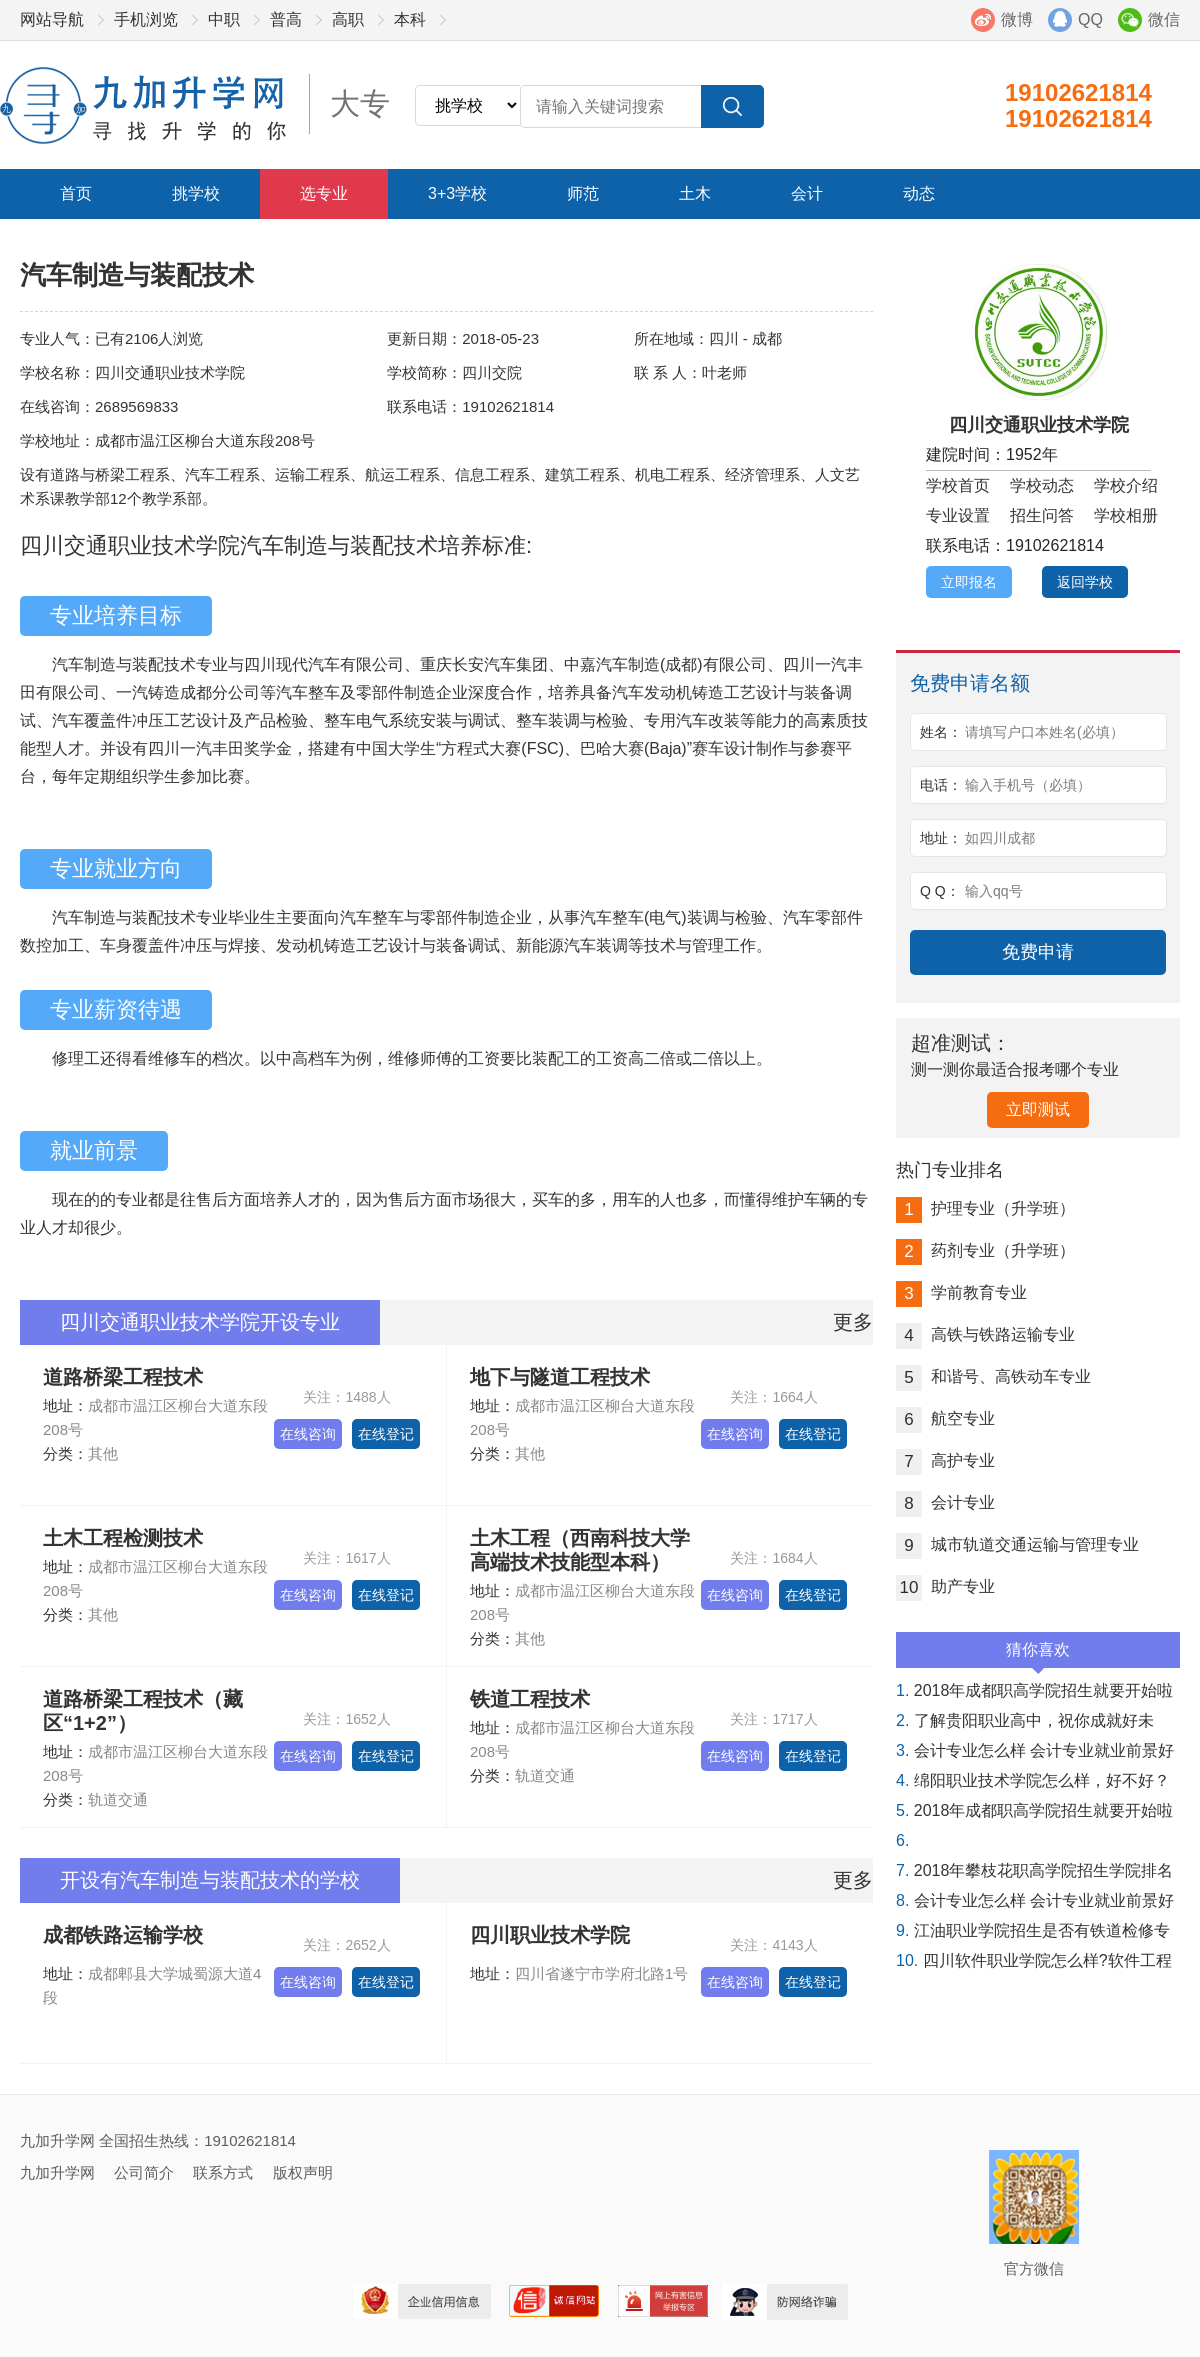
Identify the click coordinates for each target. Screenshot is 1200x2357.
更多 (853, 1322)
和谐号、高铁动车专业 (993, 1376)
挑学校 (196, 193)
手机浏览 (146, 19)
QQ (1090, 19)
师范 (583, 193)
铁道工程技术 (530, 1699)
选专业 (324, 193)
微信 (1164, 19)
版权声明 (303, 2172)
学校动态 (1042, 485)
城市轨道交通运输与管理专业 (1017, 1544)
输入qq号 (994, 891)
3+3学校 (457, 193)
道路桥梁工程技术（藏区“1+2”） (143, 1711)
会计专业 (945, 1502)
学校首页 (958, 485)
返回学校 (1085, 582)
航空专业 (945, 1418)
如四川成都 (1000, 838)
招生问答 (1042, 515)
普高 (286, 19)
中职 (224, 19)
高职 (348, 19)
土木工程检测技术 (123, 1538)
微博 (1017, 19)
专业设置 (958, 515)
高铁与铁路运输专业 (985, 1334)
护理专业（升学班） (985, 1208)
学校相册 (1126, 515)
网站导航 (52, 19)
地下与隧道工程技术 (560, 1377)
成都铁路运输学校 (123, 1935)
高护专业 (945, 1460)
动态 (919, 193)
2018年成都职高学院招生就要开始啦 (1034, 1690)
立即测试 (1038, 1109)
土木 (695, 193)
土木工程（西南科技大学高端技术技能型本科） (580, 1550)
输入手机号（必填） (1028, 785)
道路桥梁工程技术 (123, 1377)
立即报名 (969, 582)
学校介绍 (1126, 485)
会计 (807, 193)
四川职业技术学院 (550, 1935)
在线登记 (386, 1434)
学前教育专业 (961, 1292)
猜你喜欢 (1038, 1654)
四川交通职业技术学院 (1039, 425)
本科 (410, 19)
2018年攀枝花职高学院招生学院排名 (1034, 1870)
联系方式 (223, 2172)
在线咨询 (308, 1434)
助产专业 (945, 1586)
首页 (76, 193)
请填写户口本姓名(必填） (1044, 732)
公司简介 (144, 2172)
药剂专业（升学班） (985, 1250)
